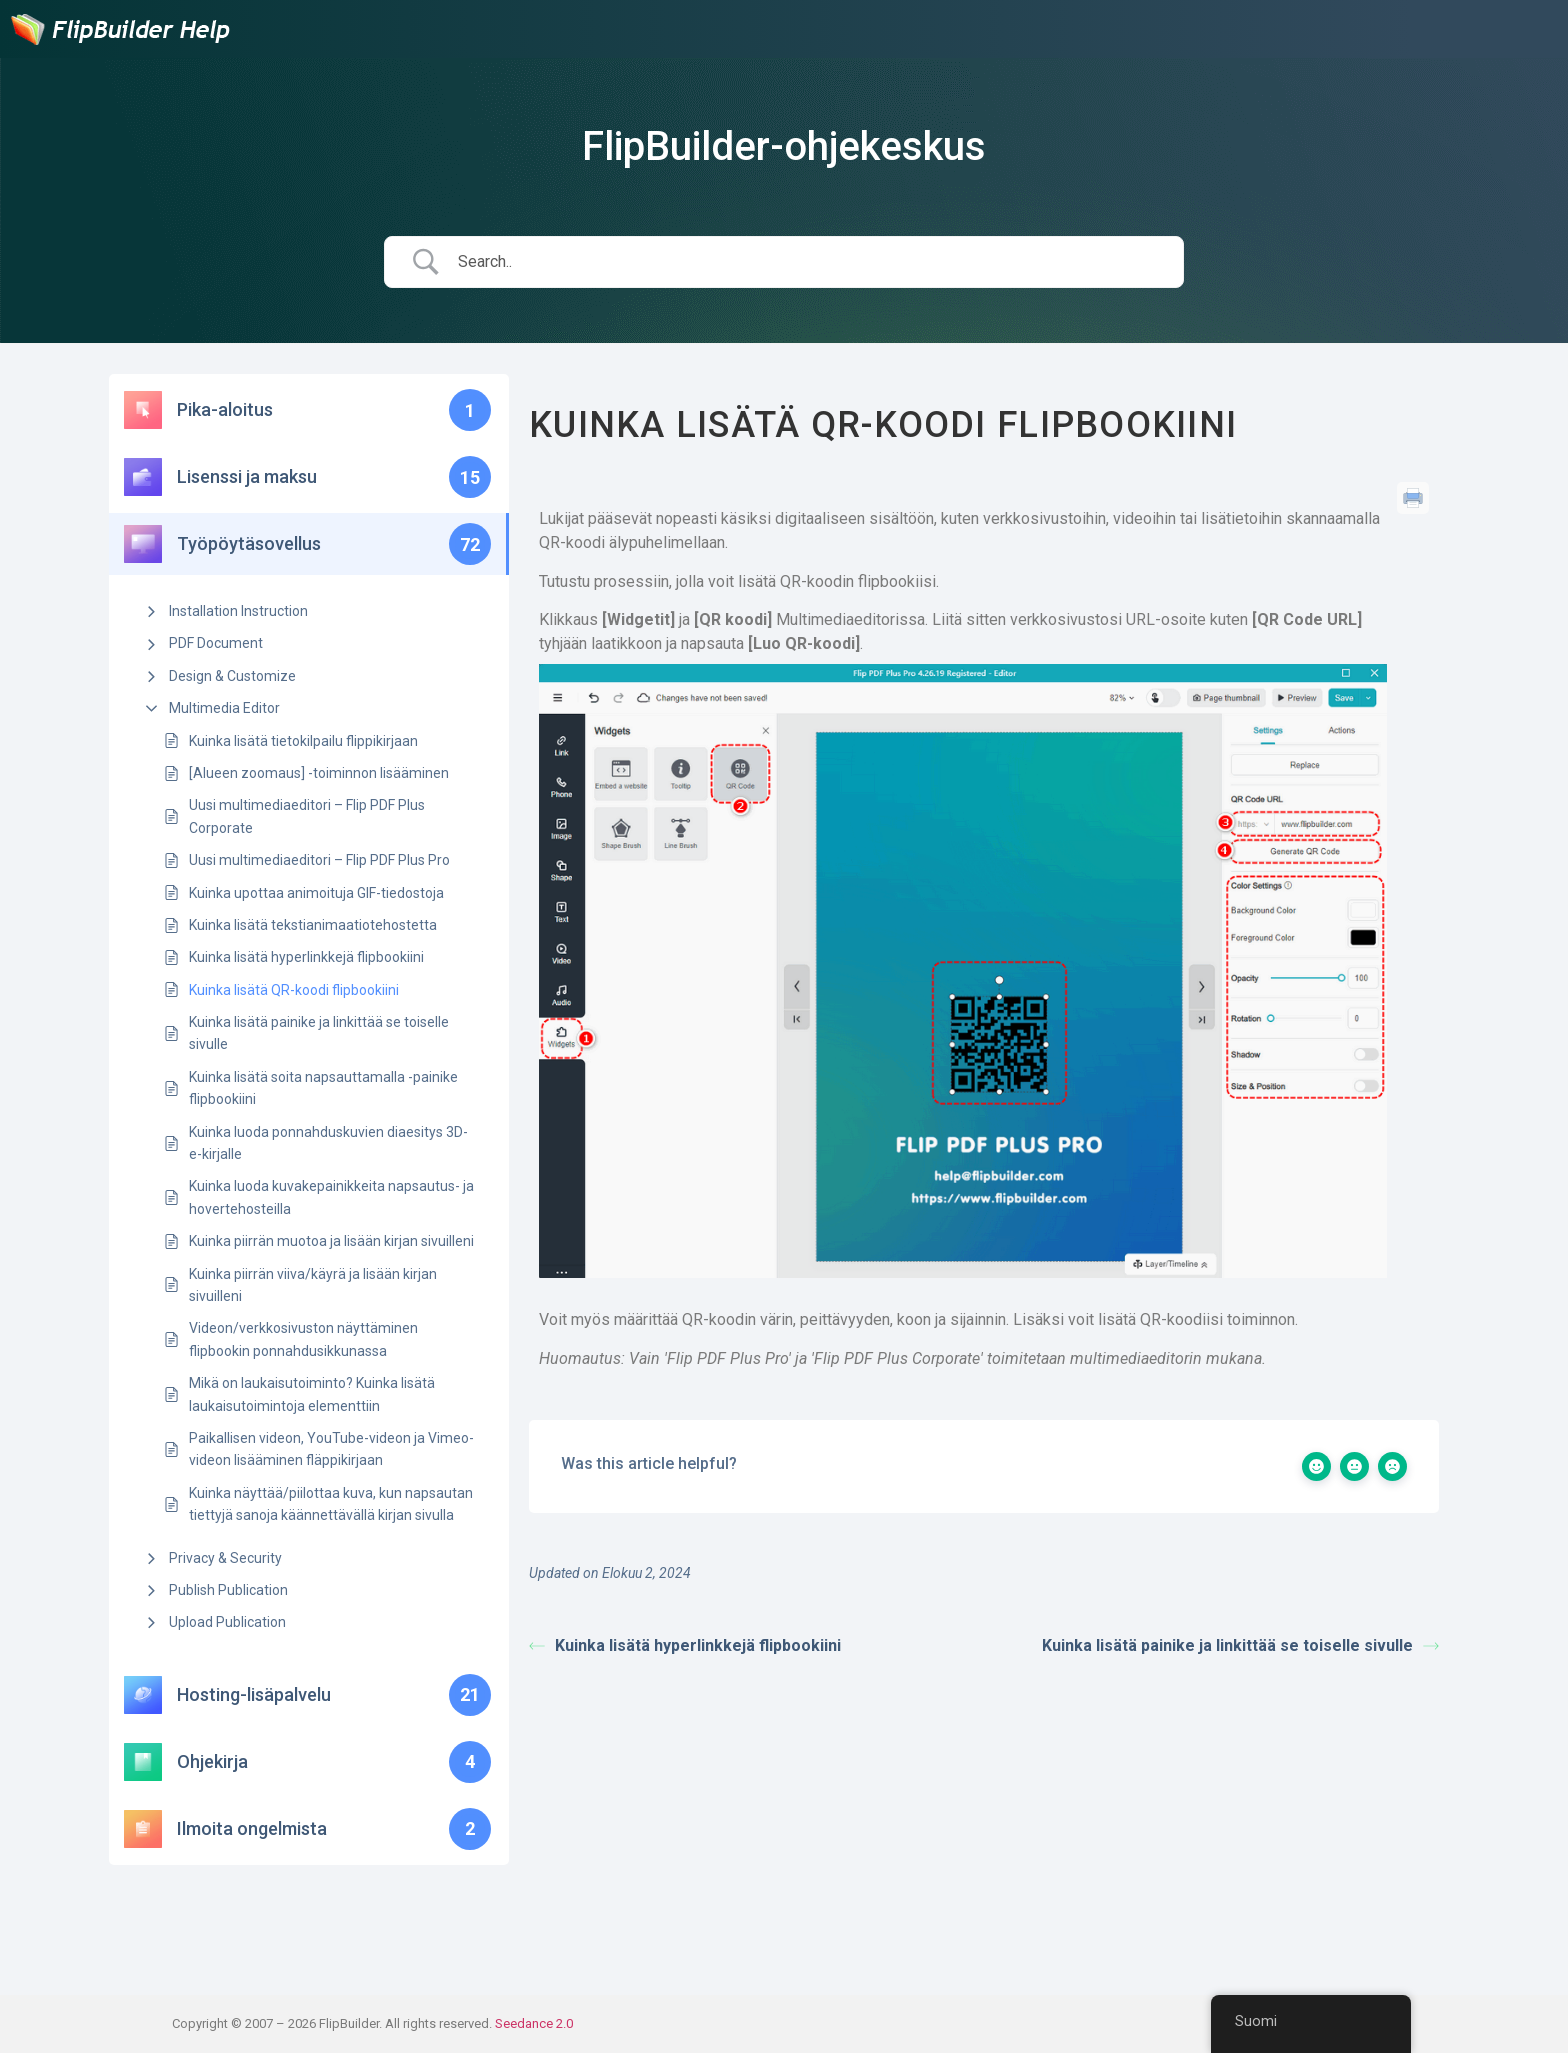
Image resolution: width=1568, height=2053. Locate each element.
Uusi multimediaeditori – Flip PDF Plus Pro (319, 860)
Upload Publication (227, 1622)
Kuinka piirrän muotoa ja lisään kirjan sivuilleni (331, 1241)
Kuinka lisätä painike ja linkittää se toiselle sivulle (319, 1033)
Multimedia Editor (224, 708)
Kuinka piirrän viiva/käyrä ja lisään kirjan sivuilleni (313, 1285)
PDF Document (216, 643)
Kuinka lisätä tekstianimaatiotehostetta (313, 925)
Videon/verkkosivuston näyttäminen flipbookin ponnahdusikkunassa (303, 1339)
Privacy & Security (225, 1558)
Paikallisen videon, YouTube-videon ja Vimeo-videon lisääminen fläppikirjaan (331, 1449)
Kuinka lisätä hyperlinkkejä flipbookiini (306, 957)
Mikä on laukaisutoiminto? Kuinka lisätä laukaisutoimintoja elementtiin (312, 1394)
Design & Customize (232, 676)
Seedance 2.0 (534, 2023)
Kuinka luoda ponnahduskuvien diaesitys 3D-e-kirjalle (328, 1143)
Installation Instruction (238, 611)
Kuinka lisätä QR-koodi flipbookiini (294, 990)
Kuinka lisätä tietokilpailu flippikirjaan (303, 741)
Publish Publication (228, 1590)
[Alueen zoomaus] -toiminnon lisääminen (319, 773)
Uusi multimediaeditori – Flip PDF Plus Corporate (307, 816)
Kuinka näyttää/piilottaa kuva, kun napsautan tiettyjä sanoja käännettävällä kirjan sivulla (331, 1504)
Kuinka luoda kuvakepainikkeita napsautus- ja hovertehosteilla (331, 1197)
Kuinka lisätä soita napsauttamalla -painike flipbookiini (323, 1088)
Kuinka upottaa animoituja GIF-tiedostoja (316, 893)
